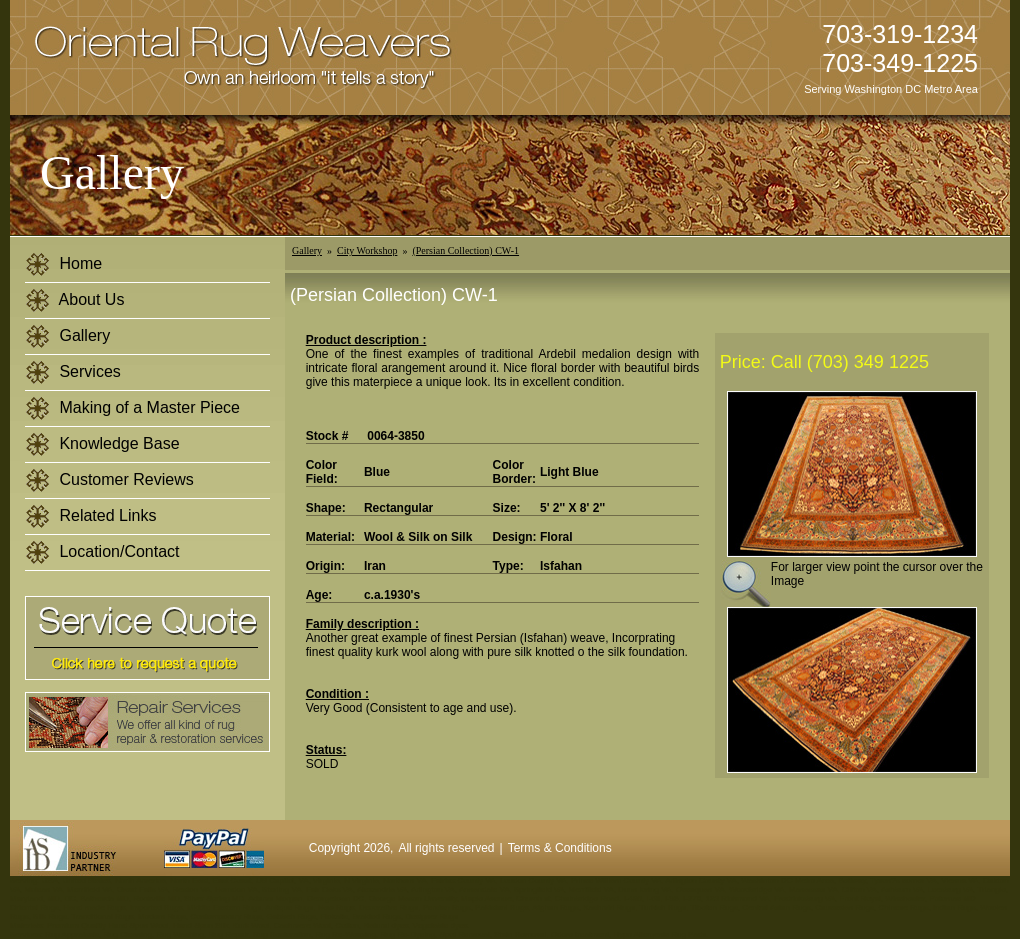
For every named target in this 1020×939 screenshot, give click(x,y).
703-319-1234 (900, 34)
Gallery (67, 336)
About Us (74, 300)
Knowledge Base (102, 444)
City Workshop (367, 250)
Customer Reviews (109, 480)
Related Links (90, 516)
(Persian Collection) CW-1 (465, 250)
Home (63, 264)
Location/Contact (102, 552)
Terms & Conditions (560, 848)
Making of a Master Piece (132, 408)
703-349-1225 (900, 63)
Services (73, 372)
